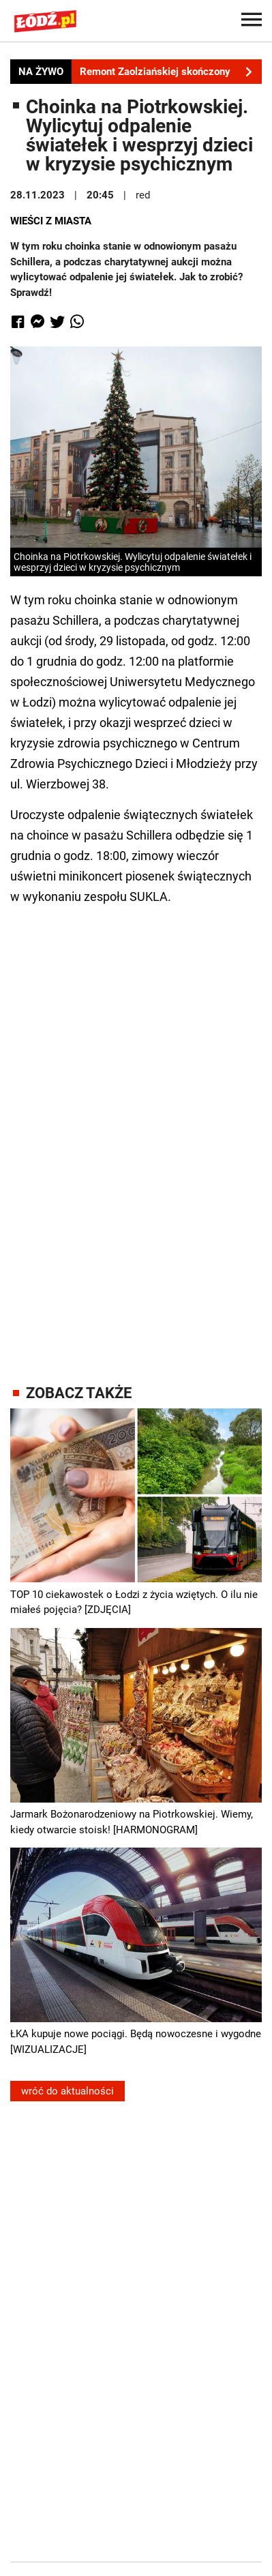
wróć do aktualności (67, 2091)
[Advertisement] (136, 1132)
